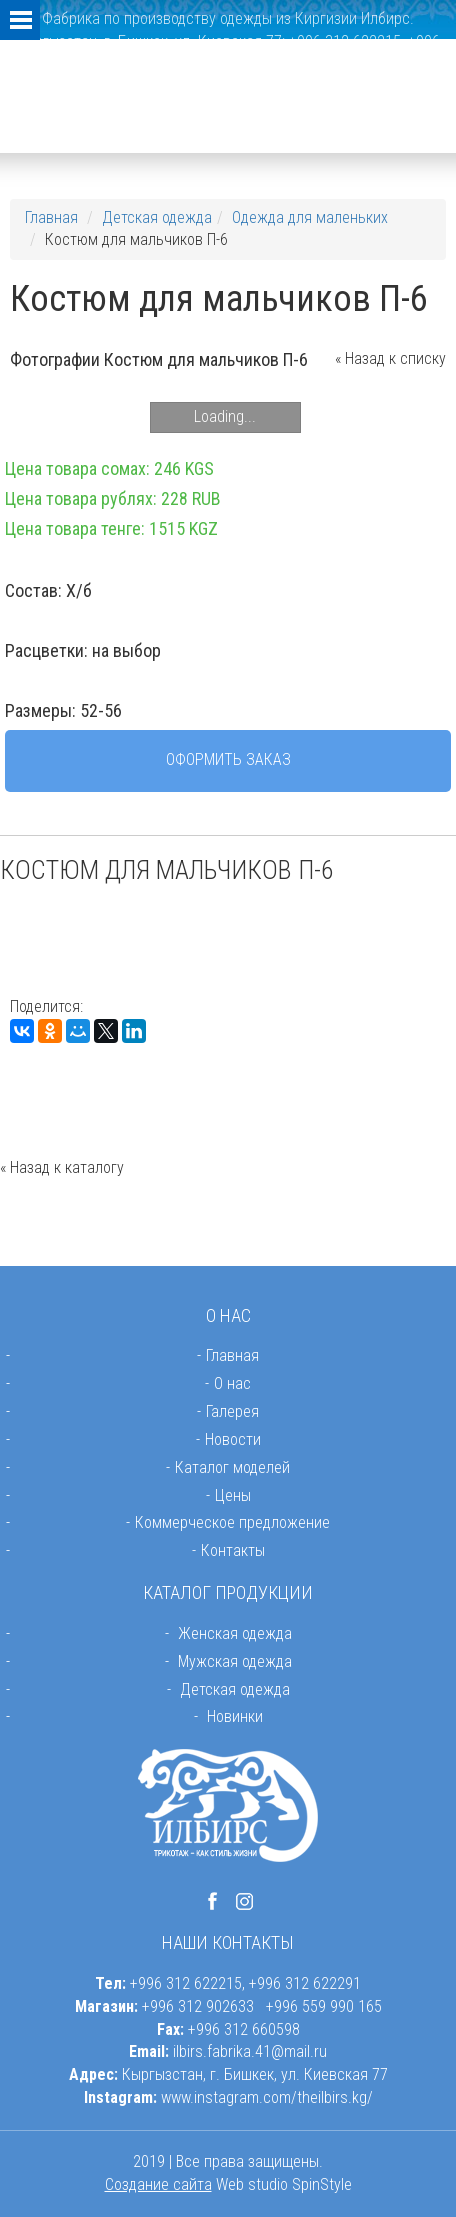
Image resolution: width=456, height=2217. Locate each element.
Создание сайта (158, 2184)
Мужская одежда (235, 1661)
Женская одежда (235, 1633)
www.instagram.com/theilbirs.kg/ (267, 2097)
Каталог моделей (232, 1467)
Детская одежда (157, 217)
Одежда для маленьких (310, 217)
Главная (51, 217)
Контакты (233, 1550)
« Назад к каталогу (62, 1167)
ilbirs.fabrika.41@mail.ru (250, 2051)
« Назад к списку (390, 358)
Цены (233, 1495)
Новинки (235, 1716)
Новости (233, 1439)
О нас (232, 1383)
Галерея (232, 1411)
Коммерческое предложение (232, 1522)
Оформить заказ (228, 759)
